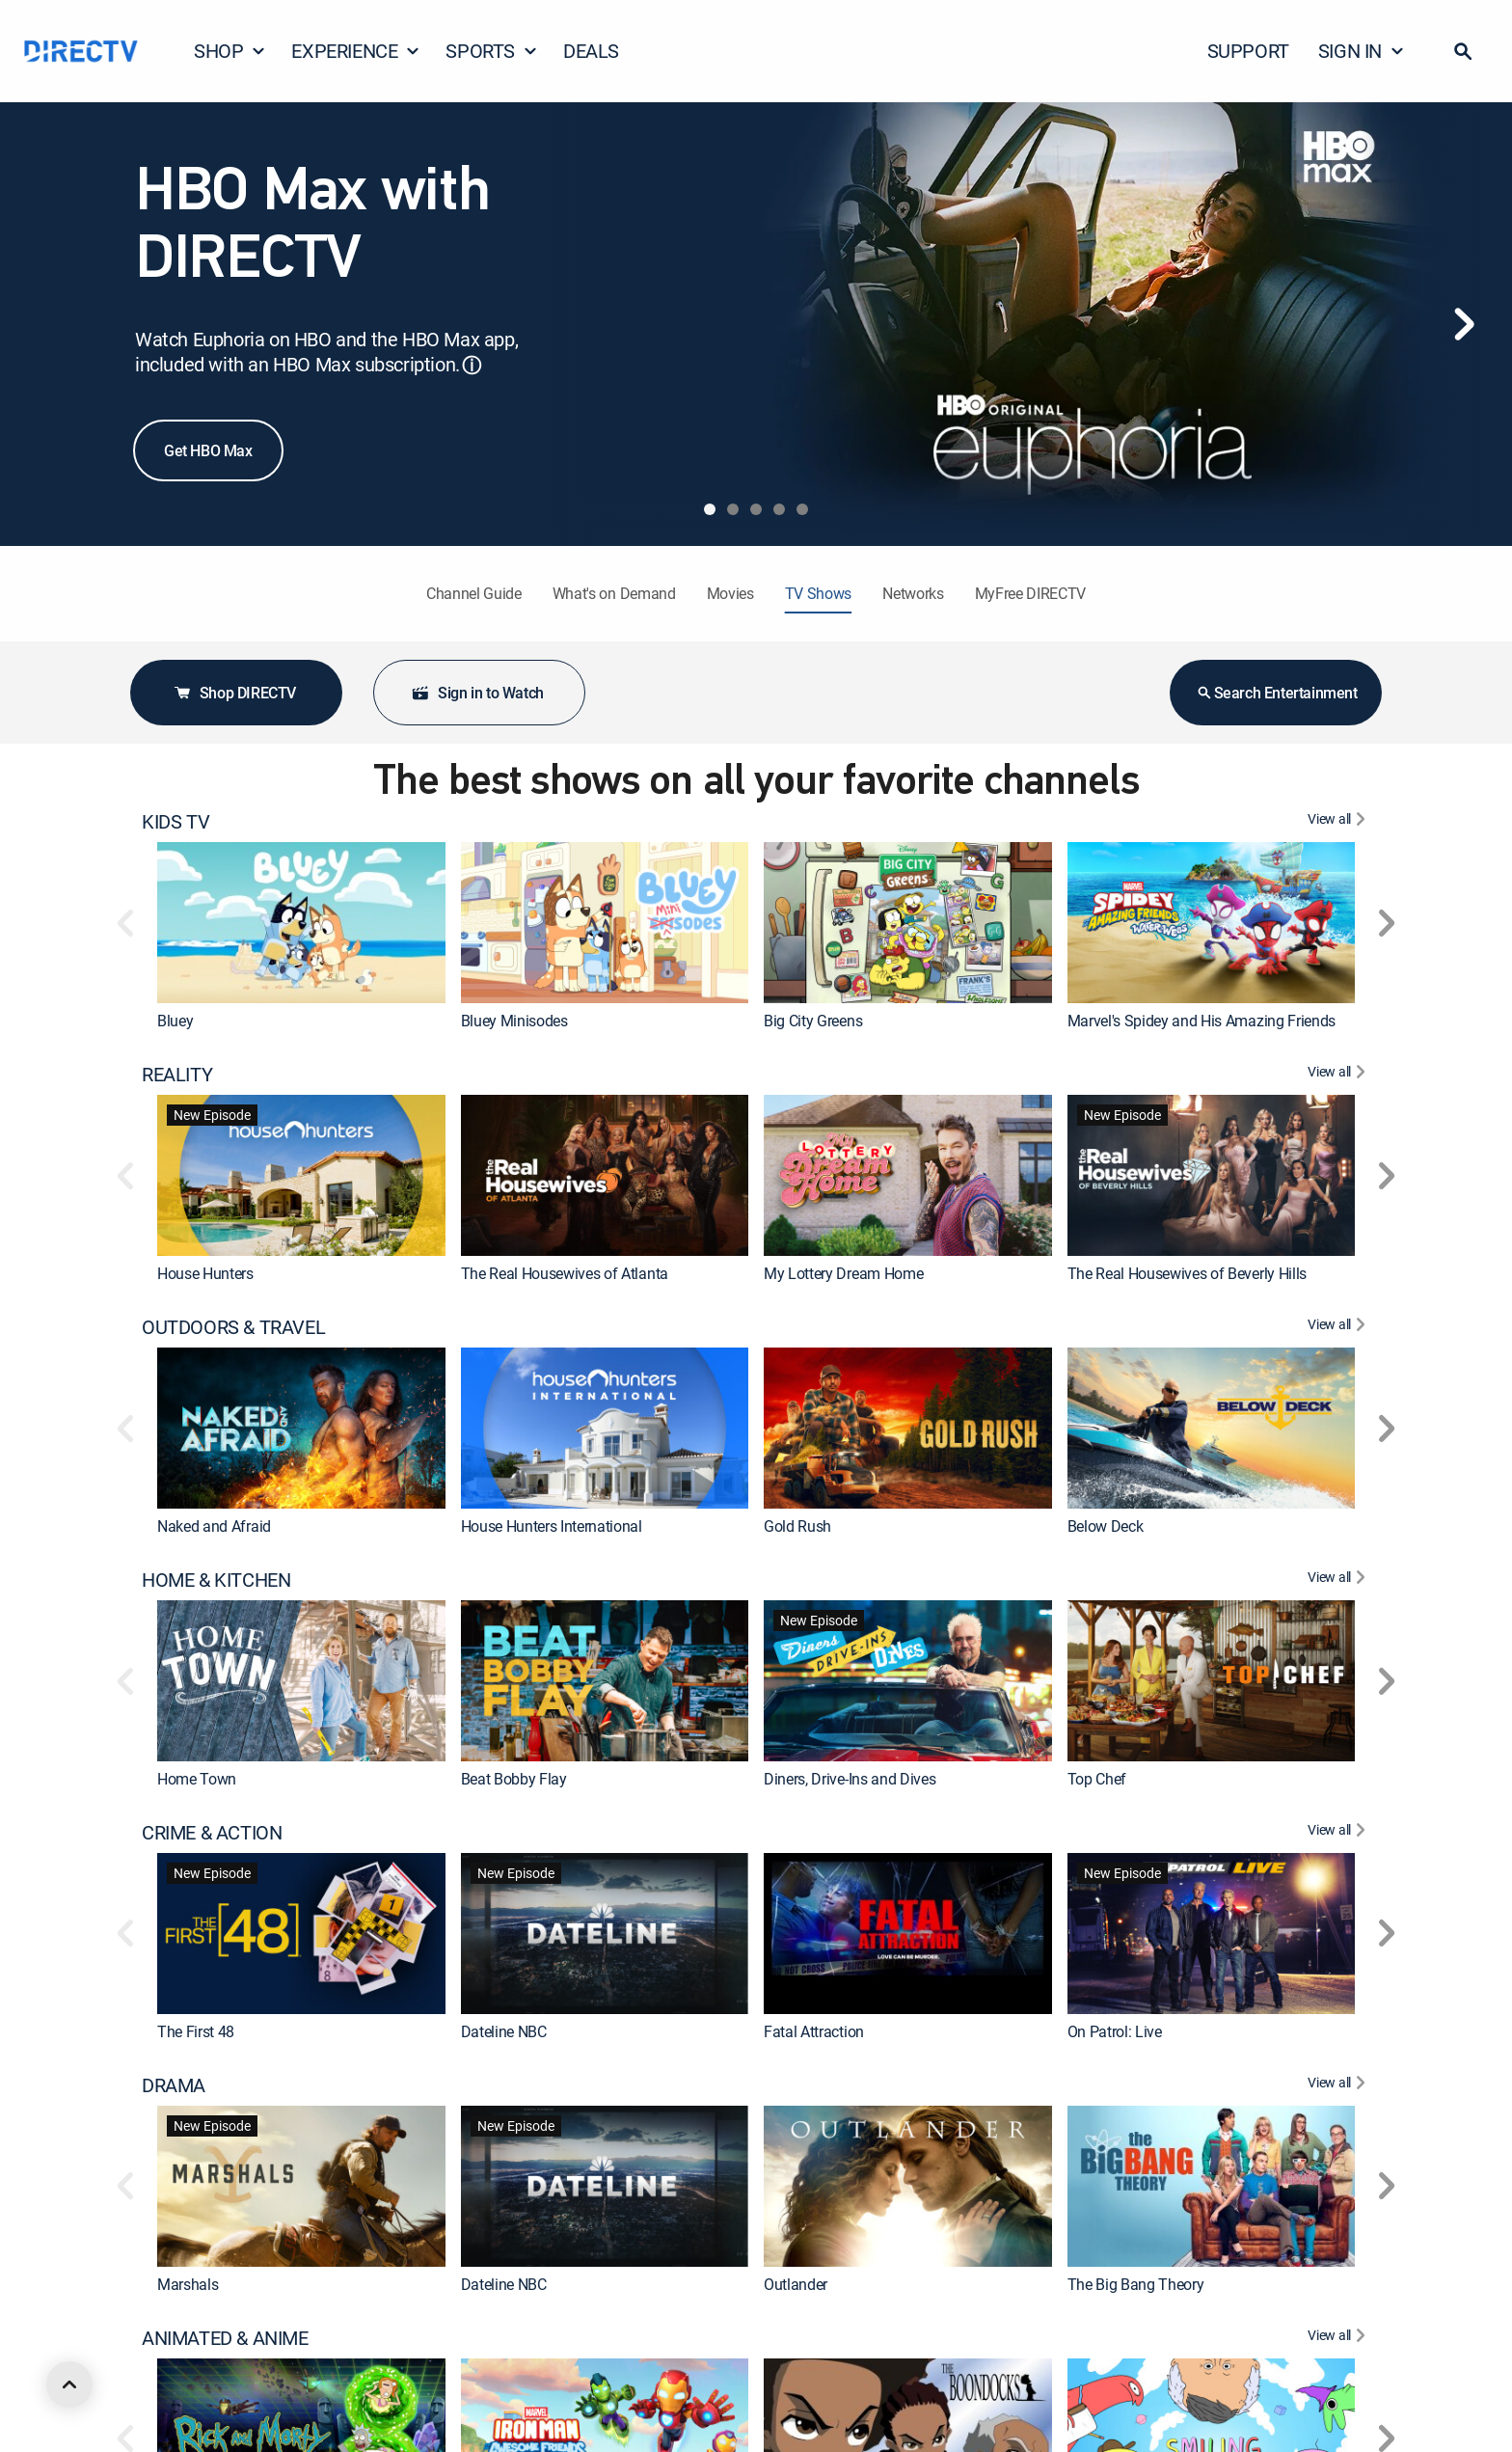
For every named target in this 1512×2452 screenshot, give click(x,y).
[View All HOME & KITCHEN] (1339, 1580)
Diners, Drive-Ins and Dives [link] (849, 1778)
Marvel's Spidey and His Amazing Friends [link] (1201, 1020)
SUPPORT (1248, 51)
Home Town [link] (196, 1778)
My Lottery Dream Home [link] (843, 1273)
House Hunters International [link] (551, 1526)
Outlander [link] (795, 2284)
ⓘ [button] (471, 365)
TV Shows (818, 593)
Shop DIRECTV (234, 692)
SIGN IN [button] (1361, 51)
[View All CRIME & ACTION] (1339, 1832)
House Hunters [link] (205, 1273)
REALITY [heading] (177, 1074)
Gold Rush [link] (797, 1526)
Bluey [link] (175, 1020)
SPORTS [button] (492, 51)
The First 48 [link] (195, 2031)
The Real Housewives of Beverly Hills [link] (1187, 1273)
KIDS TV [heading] (175, 821)
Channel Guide (474, 593)
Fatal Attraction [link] (814, 2031)
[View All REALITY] (1339, 1074)
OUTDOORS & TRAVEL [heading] (233, 1327)
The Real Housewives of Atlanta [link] (564, 1273)
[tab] (710, 509)
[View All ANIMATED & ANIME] (1339, 2338)
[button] (1463, 51)
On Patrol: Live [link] (1114, 2031)
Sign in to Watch (477, 692)
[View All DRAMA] (1339, 2085)
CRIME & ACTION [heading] (212, 1832)
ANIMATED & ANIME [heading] (225, 2338)
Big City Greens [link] (813, 1020)
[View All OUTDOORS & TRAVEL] (1339, 1327)
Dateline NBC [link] (504, 2031)
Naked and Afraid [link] (214, 1526)
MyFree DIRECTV (1031, 593)
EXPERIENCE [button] (355, 51)
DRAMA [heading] (173, 2085)
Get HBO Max (208, 450)
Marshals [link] (187, 2284)
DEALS (591, 51)
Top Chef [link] (1096, 1778)
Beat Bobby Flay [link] (514, 1778)
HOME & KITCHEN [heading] (216, 1580)
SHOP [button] (230, 51)
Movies (730, 593)
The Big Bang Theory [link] (1135, 2284)
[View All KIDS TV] (1339, 821)
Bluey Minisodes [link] (514, 1020)
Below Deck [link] (1105, 1526)
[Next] (1463, 324)
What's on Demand (614, 593)
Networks (912, 593)
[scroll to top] (69, 2384)
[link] (301, 922)
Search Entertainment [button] (1276, 692)
